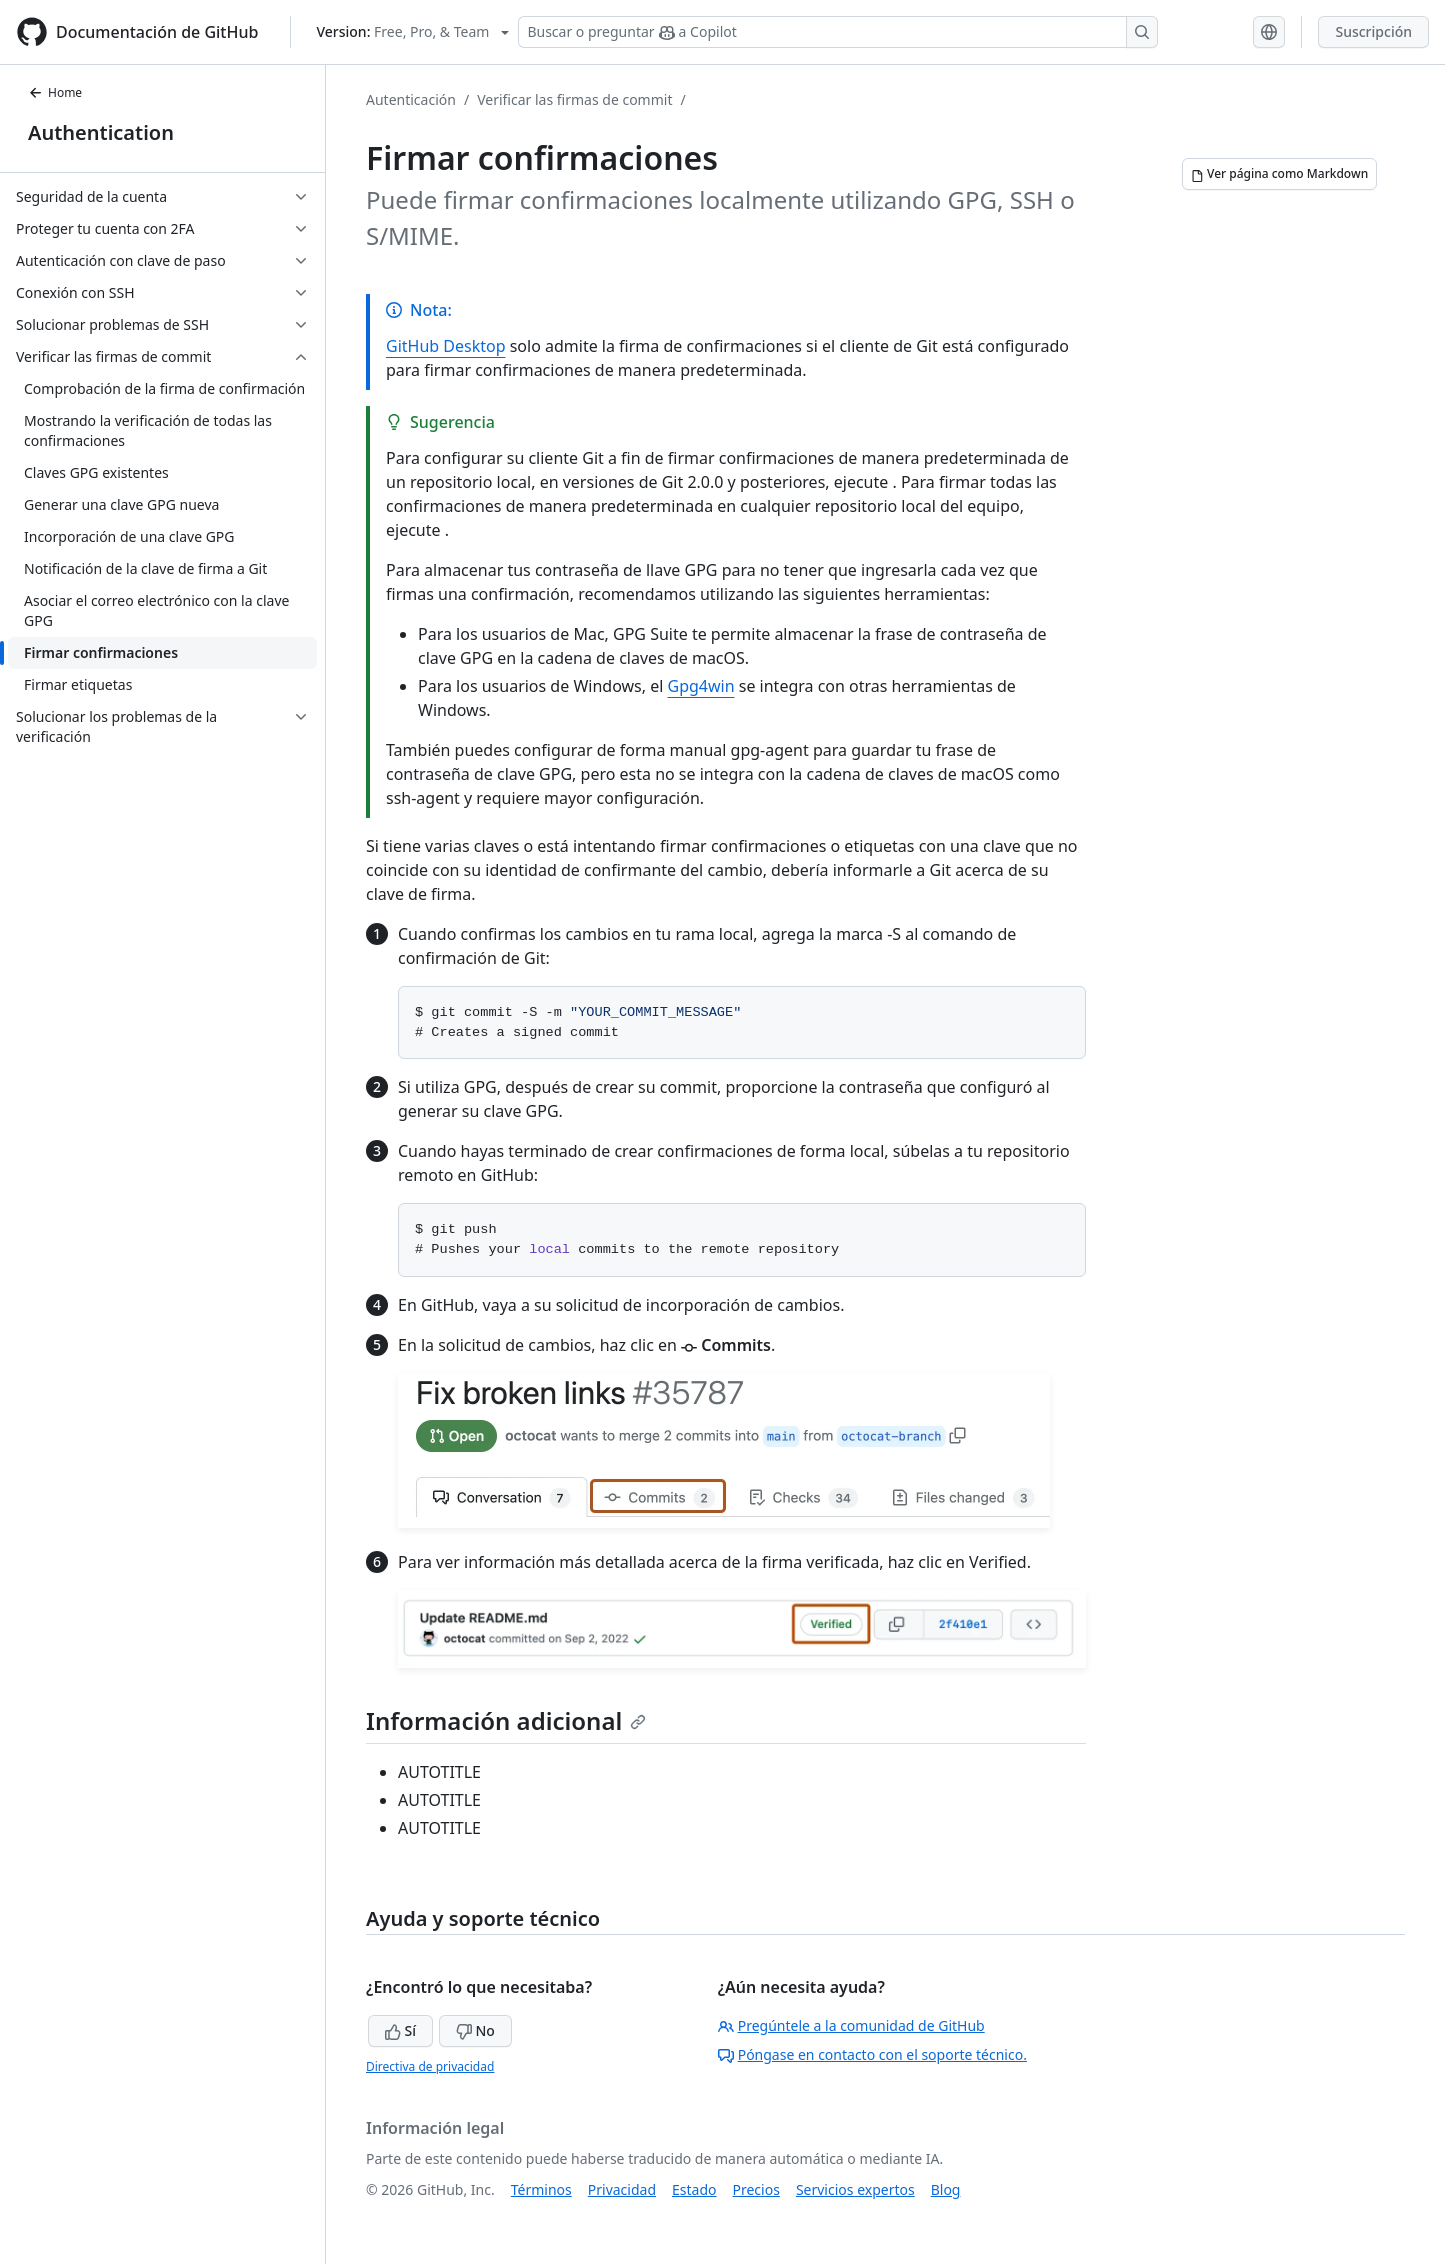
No (475, 2030)
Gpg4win (701, 686)
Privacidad (622, 2189)
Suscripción (1373, 31)
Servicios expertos (855, 2189)
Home (55, 92)
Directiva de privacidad (430, 2066)
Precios (756, 2189)
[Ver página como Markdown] (1279, 174)
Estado (694, 2189)
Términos (541, 2189)
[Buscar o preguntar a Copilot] (838, 32)
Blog (946, 2189)
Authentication (101, 132)
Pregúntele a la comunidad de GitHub (851, 2025)
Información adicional (506, 1720)
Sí (400, 2030)
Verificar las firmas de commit (574, 99)
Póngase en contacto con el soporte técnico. (872, 2054)
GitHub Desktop (446, 346)
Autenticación (411, 99)
